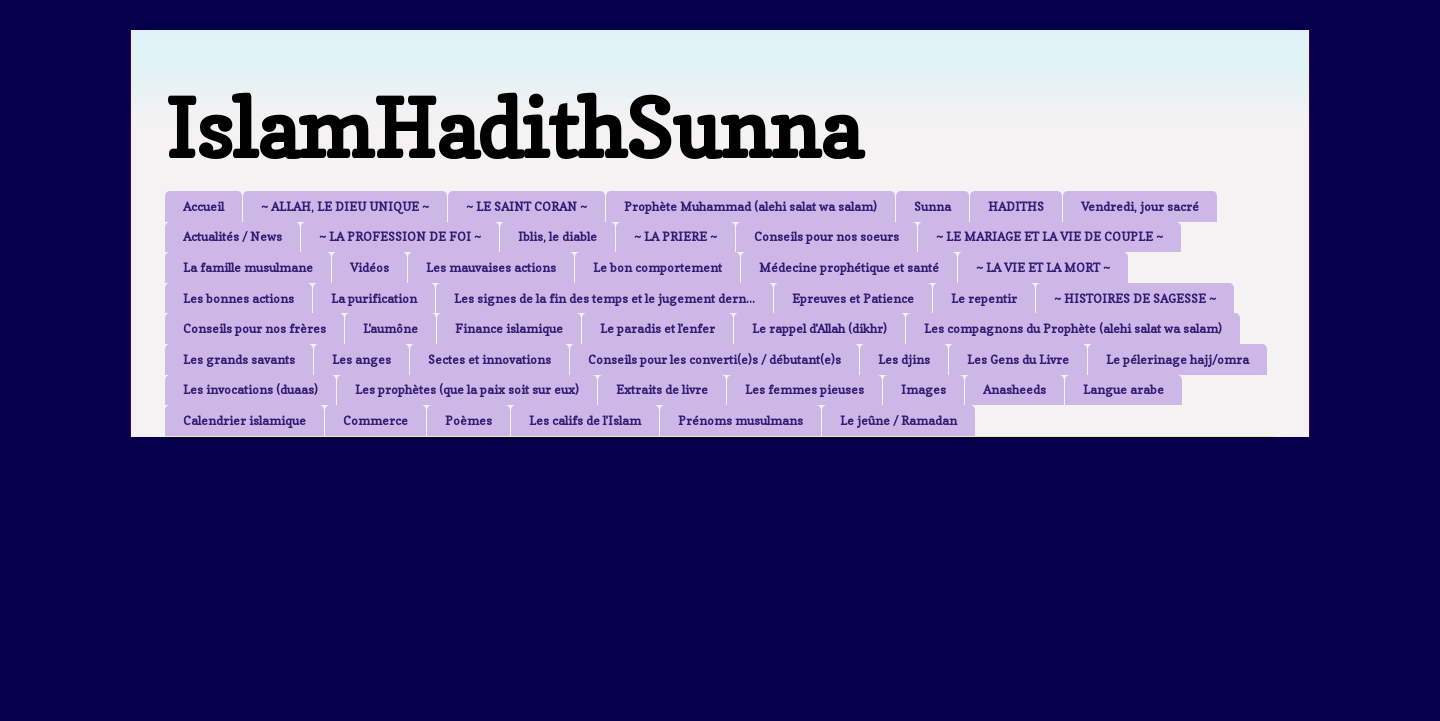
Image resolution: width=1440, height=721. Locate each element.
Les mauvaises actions (491, 267)
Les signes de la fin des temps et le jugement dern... (604, 298)
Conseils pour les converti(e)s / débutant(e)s (714, 359)
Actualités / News (232, 236)
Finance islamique (509, 328)
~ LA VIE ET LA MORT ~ (1043, 267)
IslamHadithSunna (513, 128)
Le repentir (984, 298)
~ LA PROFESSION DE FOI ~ (400, 236)
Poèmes (468, 420)
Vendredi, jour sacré (1140, 206)
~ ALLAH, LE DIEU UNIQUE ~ (345, 206)
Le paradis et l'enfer (657, 328)
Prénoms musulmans (740, 420)
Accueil (203, 206)
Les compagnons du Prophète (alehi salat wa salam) (1073, 328)
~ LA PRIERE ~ (675, 236)
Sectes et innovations (489, 359)
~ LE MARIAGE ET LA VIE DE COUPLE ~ (1049, 236)
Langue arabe (1123, 389)
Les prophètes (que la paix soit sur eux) (467, 389)
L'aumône (390, 328)
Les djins (904, 359)
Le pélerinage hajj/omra (1177, 359)
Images (923, 389)
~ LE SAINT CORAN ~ (526, 206)
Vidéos (369, 267)
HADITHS (1016, 206)
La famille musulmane (248, 267)
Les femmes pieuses (804, 389)
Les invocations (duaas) (250, 389)
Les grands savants (239, 359)
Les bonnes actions (238, 298)
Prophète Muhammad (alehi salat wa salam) (750, 206)
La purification (374, 298)
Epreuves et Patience (853, 298)
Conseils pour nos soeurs (826, 236)
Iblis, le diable (557, 236)
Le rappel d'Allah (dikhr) (819, 328)
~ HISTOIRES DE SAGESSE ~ (1135, 298)
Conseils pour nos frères (254, 328)
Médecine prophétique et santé (849, 267)
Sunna (932, 206)
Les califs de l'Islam (585, 420)
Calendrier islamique (244, 420)
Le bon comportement (657, 267)
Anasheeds (1014, 389)
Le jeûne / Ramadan (898, 420)
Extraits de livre (662, 389)
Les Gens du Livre (1018, 359)
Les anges (361, 359)
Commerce (375, 420)
